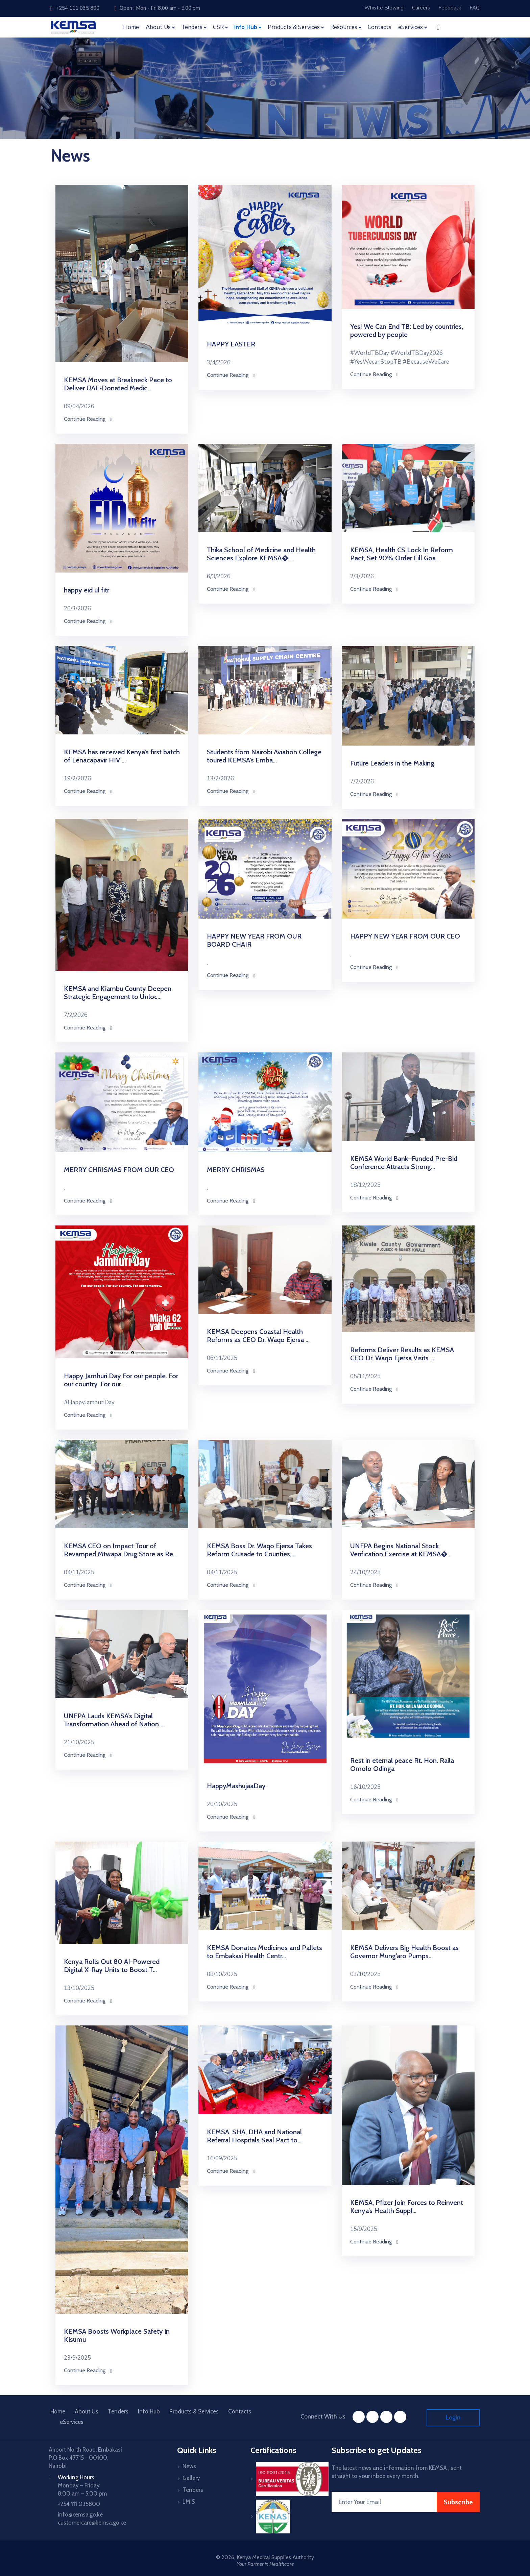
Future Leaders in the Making (392, 763)
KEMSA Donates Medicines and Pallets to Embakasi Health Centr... (264, 1952)
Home (131, 27)
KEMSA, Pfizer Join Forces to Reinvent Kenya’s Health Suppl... (406, 2206)
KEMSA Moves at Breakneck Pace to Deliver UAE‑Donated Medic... (118, 384)
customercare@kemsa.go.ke (92, 2522)
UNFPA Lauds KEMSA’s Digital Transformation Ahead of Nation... (113, 1720)
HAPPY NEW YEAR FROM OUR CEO (405, 936)
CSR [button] (218, 27)
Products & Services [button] (294, 27)
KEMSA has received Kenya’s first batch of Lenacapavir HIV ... (122, 756)
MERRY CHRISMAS (236, 1170)
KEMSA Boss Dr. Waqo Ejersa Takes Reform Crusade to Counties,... (259, 1550)
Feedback (449, 7)
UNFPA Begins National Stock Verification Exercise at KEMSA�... (401, 1550)
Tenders (118, 2411)
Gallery (191, 2478)
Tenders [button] (191, 27)
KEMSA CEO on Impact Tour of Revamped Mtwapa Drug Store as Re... (120, 1550)
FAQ (474, 7)
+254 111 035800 (79, 2504)
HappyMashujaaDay (236, 1786)
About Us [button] (158, 27)
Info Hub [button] (245, 27)
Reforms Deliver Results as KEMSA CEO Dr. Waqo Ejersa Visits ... (402, 1354)
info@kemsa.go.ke (80, 2514)
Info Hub (149, 2411)
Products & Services (194, 2411)
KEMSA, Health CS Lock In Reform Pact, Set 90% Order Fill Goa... (401, 554)
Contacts (379, 27)
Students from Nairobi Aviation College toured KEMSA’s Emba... (264, 756)
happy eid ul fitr (86, 590)
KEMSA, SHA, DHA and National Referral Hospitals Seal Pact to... (254, 2136)
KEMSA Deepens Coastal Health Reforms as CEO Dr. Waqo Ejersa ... (258, 1336)
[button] (438, 27)
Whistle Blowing (384, 7)
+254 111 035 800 (74, 8)
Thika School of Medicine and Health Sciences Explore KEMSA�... (261, 554)
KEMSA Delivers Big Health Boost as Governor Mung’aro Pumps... (404, 1952)
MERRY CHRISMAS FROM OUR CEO (119, 1170)
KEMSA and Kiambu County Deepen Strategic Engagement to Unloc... (117, 993)
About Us (86, 2411)
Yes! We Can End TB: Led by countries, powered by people (406, 330)
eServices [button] (410, 27)
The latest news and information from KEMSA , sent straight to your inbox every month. (397, 2471)
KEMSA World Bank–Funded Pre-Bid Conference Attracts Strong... (403, 1163)
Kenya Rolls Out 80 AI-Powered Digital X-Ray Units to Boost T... (112, 1966)
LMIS (189, 2501)
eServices (71, 2422)
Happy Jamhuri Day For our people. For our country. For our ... (121, 1380)
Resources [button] (343, 27)
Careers (421, 7)
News (189, 2466)
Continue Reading (88, 419)
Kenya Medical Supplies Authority (275, 2557)
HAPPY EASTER (231, 344)
